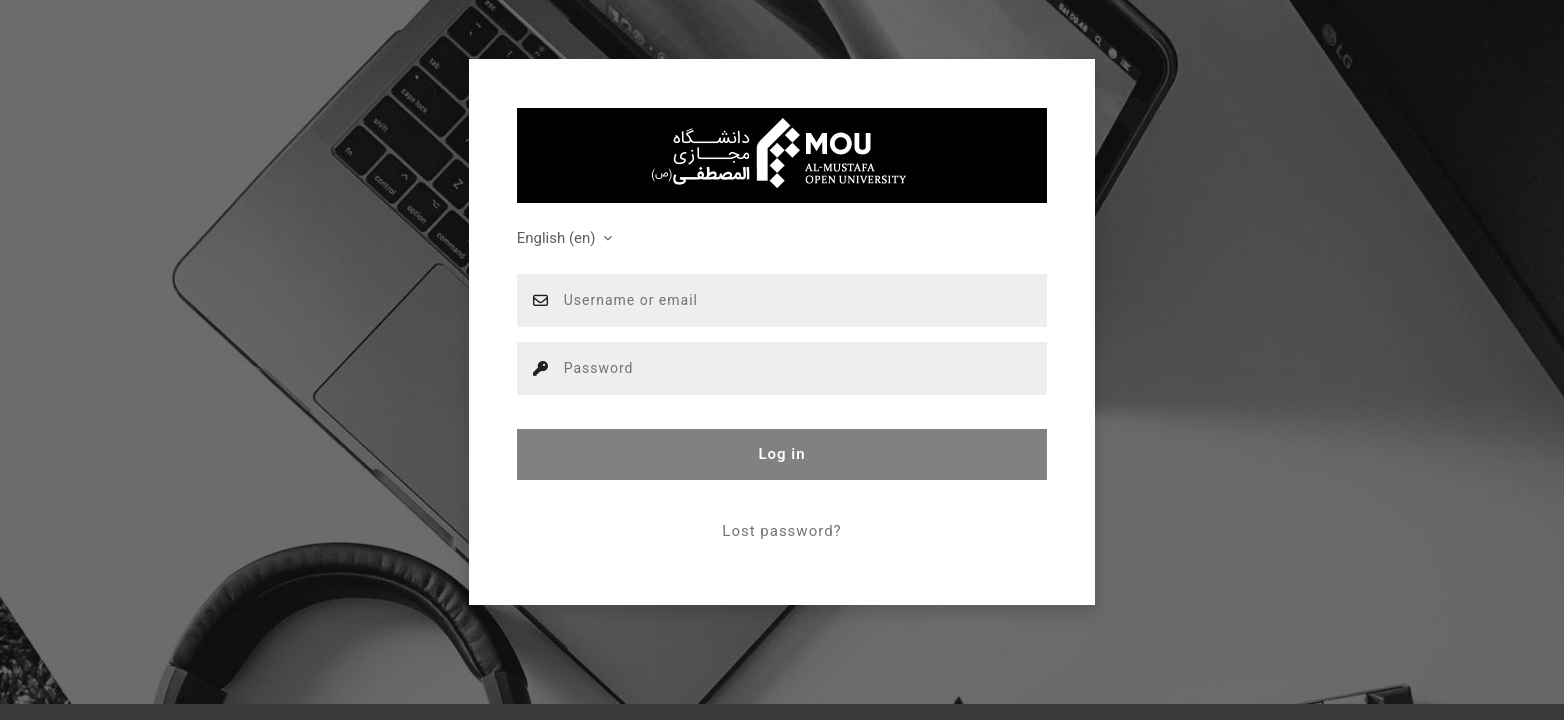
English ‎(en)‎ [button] (558, 238)
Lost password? (781, 531)
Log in (781, 454)
